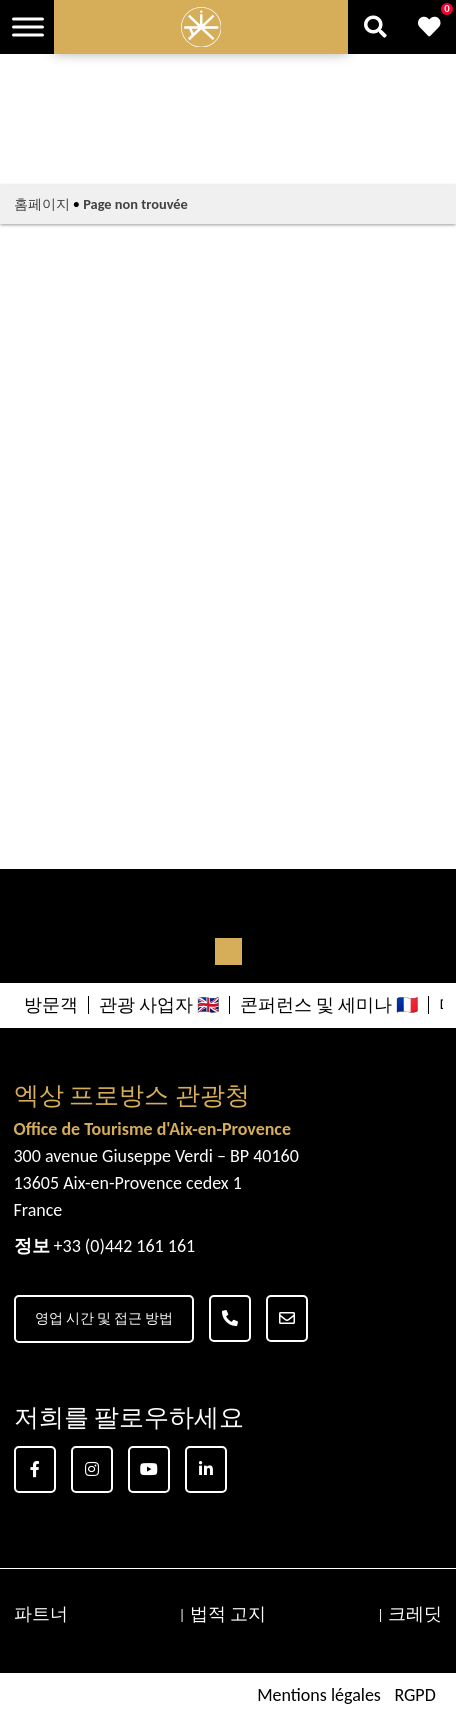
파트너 (41, 1614)
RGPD (414, 1695)
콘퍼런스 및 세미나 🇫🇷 (329, 1005)
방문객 (51, 1005)
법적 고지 (228, 1614)
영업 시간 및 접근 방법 (104, 1318)
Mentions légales (319, 1695)
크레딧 (415, 1614)
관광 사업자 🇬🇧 (159, 1005)
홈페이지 (42, 204)
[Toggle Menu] (28, 26)
